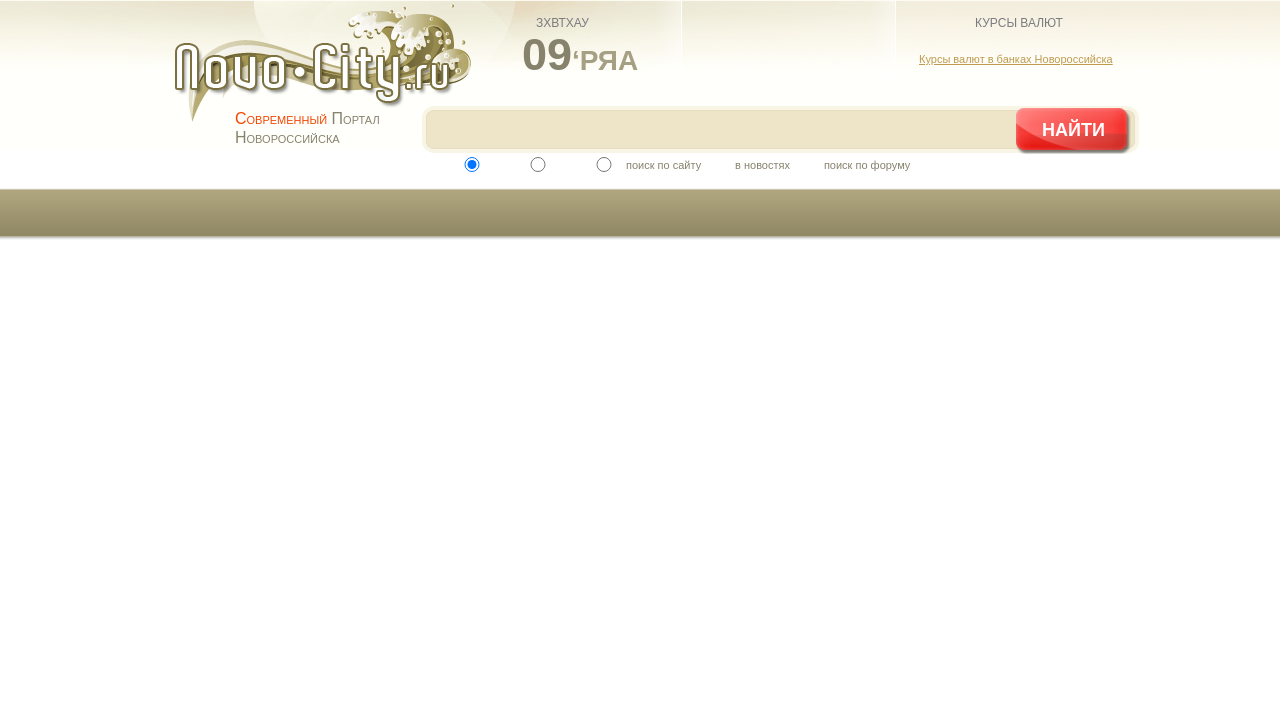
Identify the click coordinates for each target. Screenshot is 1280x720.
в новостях (762, 165)
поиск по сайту (663, 165)
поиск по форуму (867, 165)
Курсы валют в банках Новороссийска (1016, 59)
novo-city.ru (329, 78)
